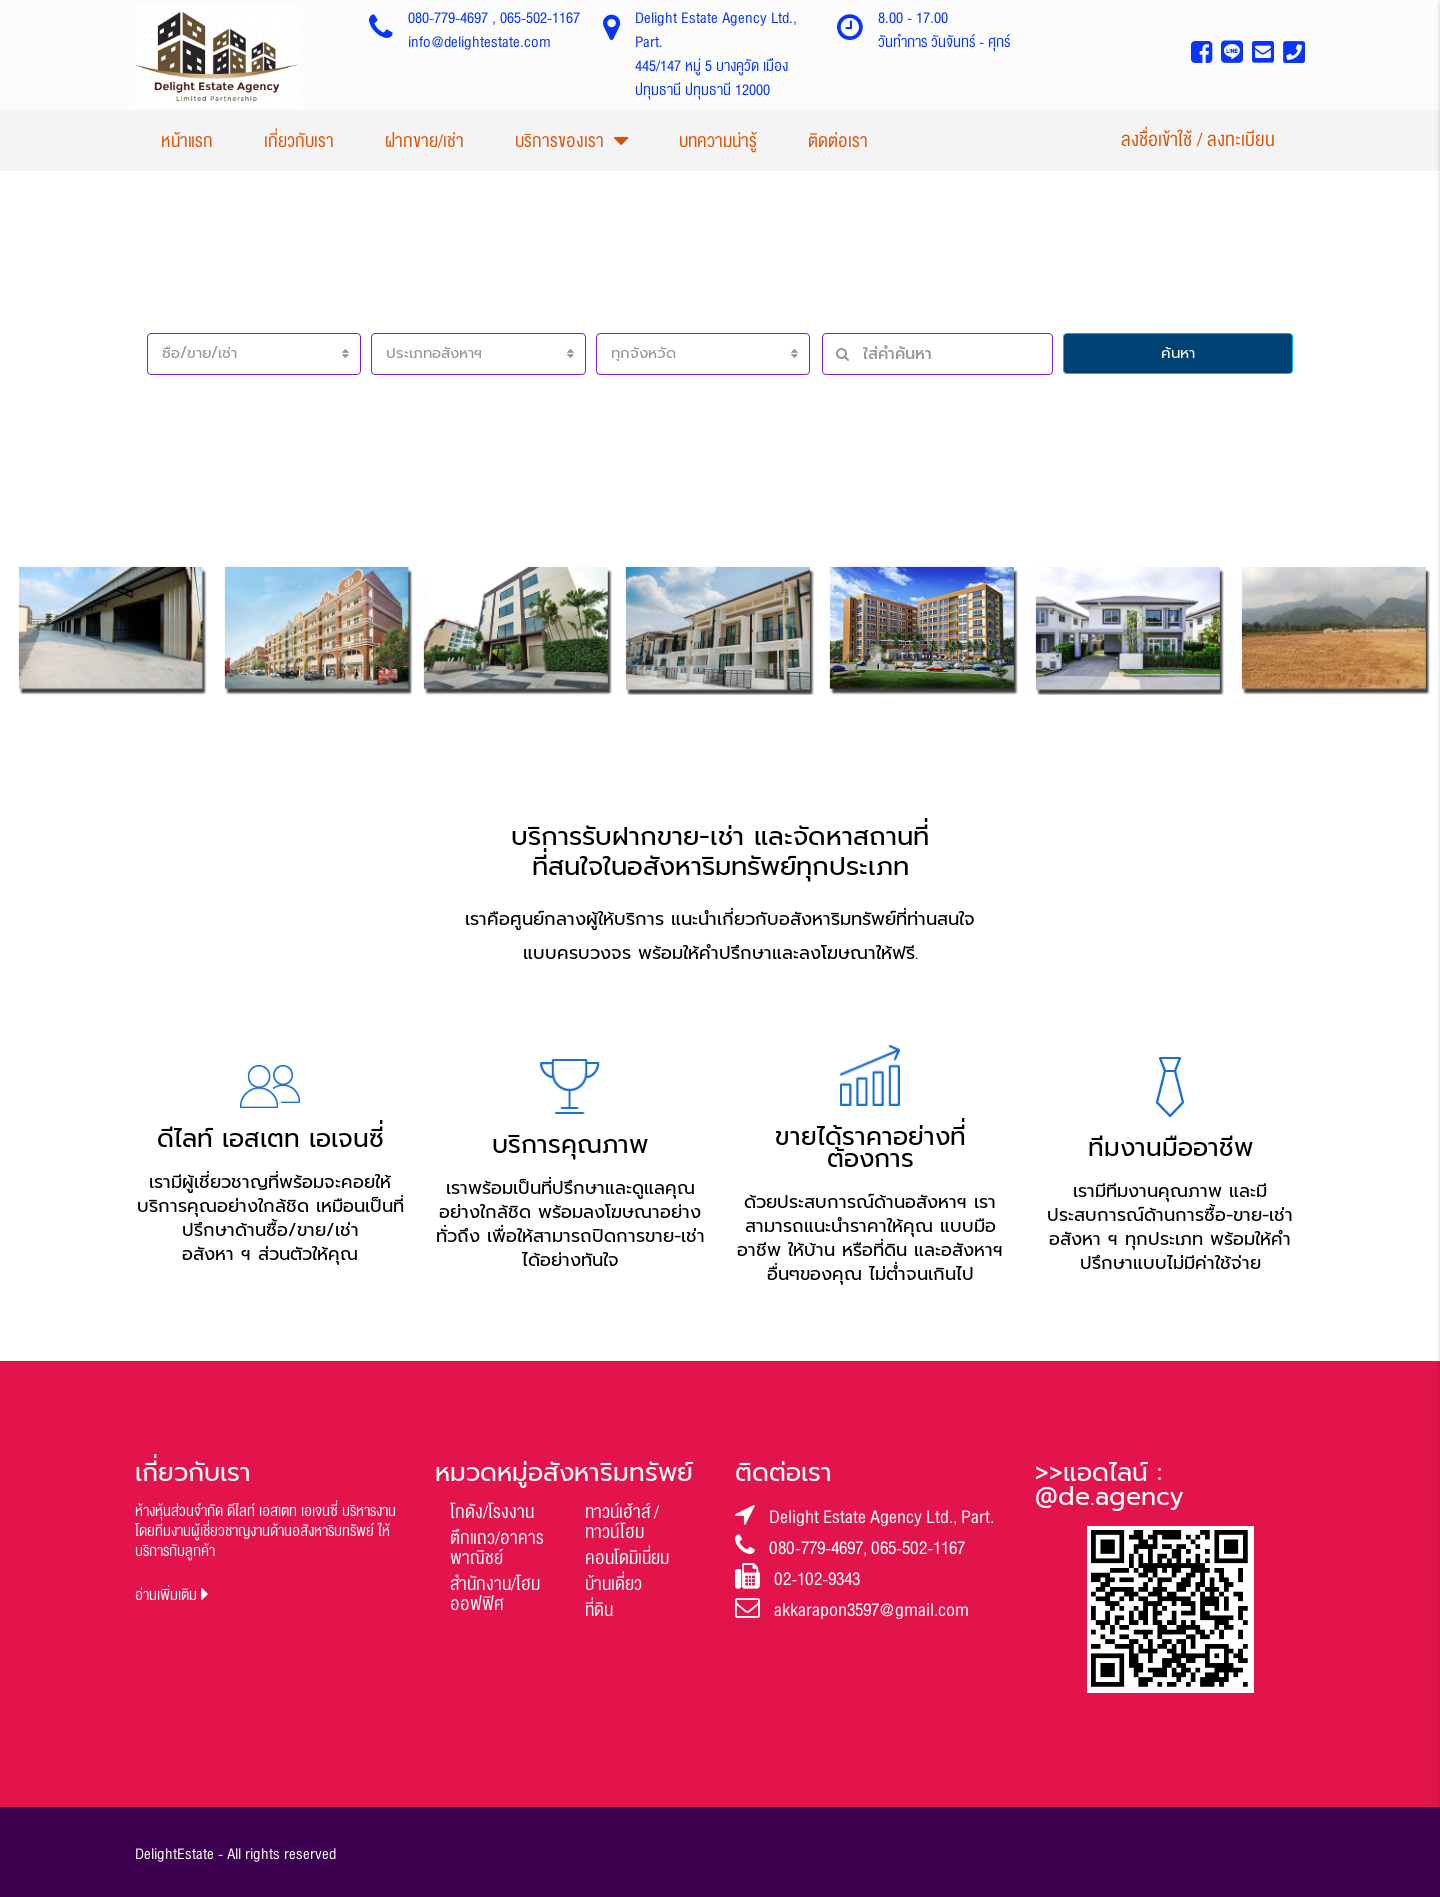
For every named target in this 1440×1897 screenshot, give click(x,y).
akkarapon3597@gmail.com (871, 1610)
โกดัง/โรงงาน (492, 1512)
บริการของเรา (559, 141)
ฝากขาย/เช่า (424, 141)
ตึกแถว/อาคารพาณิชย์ (497, 1548)
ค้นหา (1178, 353)
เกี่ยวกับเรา (299, 141)
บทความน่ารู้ (718, 141)
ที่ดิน (599, 1610)
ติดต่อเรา (838, 141)
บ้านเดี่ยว (613, 1584)
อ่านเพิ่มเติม (172, 1595)
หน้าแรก (187, 141)
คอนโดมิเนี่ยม (627, 1558)
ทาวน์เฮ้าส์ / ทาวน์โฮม (622, 1522)
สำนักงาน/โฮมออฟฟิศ (495, 1594)
